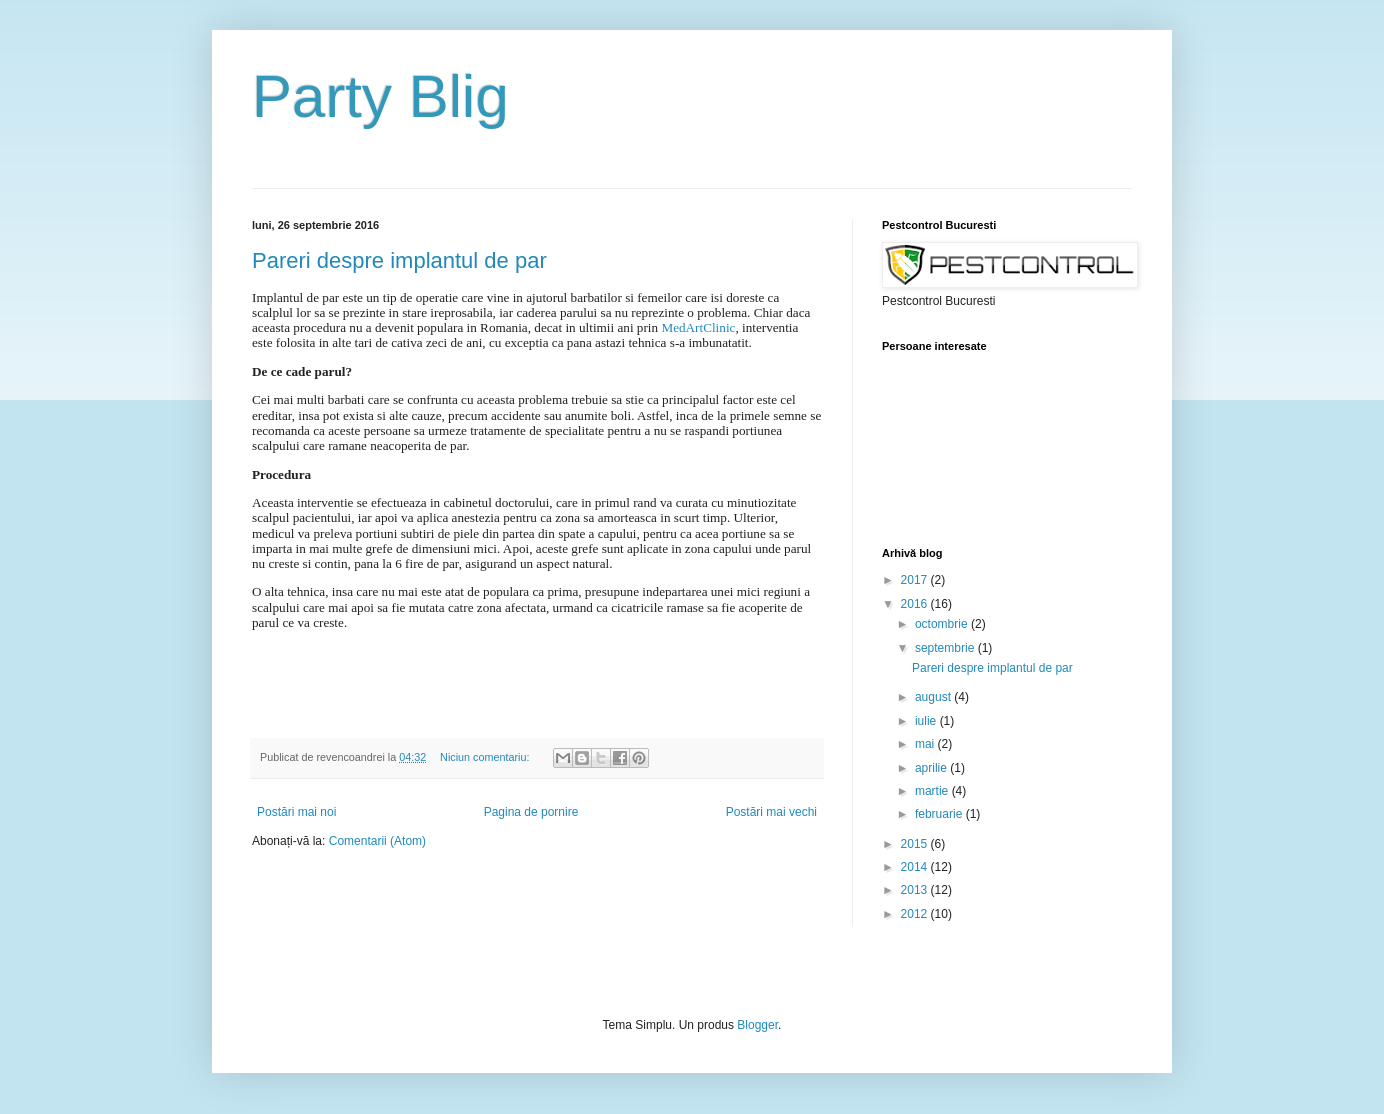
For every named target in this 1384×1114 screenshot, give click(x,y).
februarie (940, 814)
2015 (916, 844)
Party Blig (380, 96)
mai (926, 744)
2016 (916, 604)
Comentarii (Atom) (377, 841)
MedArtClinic (698, 327)
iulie (927, 721)
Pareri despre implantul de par (399, 260)
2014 (916, 867)
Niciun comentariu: (486, 757)
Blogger (757, 1025)
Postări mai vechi (771, 812)
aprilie (932, 768)
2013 (916, 890)
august (934, 697)
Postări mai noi (296, 812)
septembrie (946, 648)
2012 (916, 914)
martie (933, 791)
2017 (916, 580)
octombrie (943, 624)
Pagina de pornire (531, 812)
